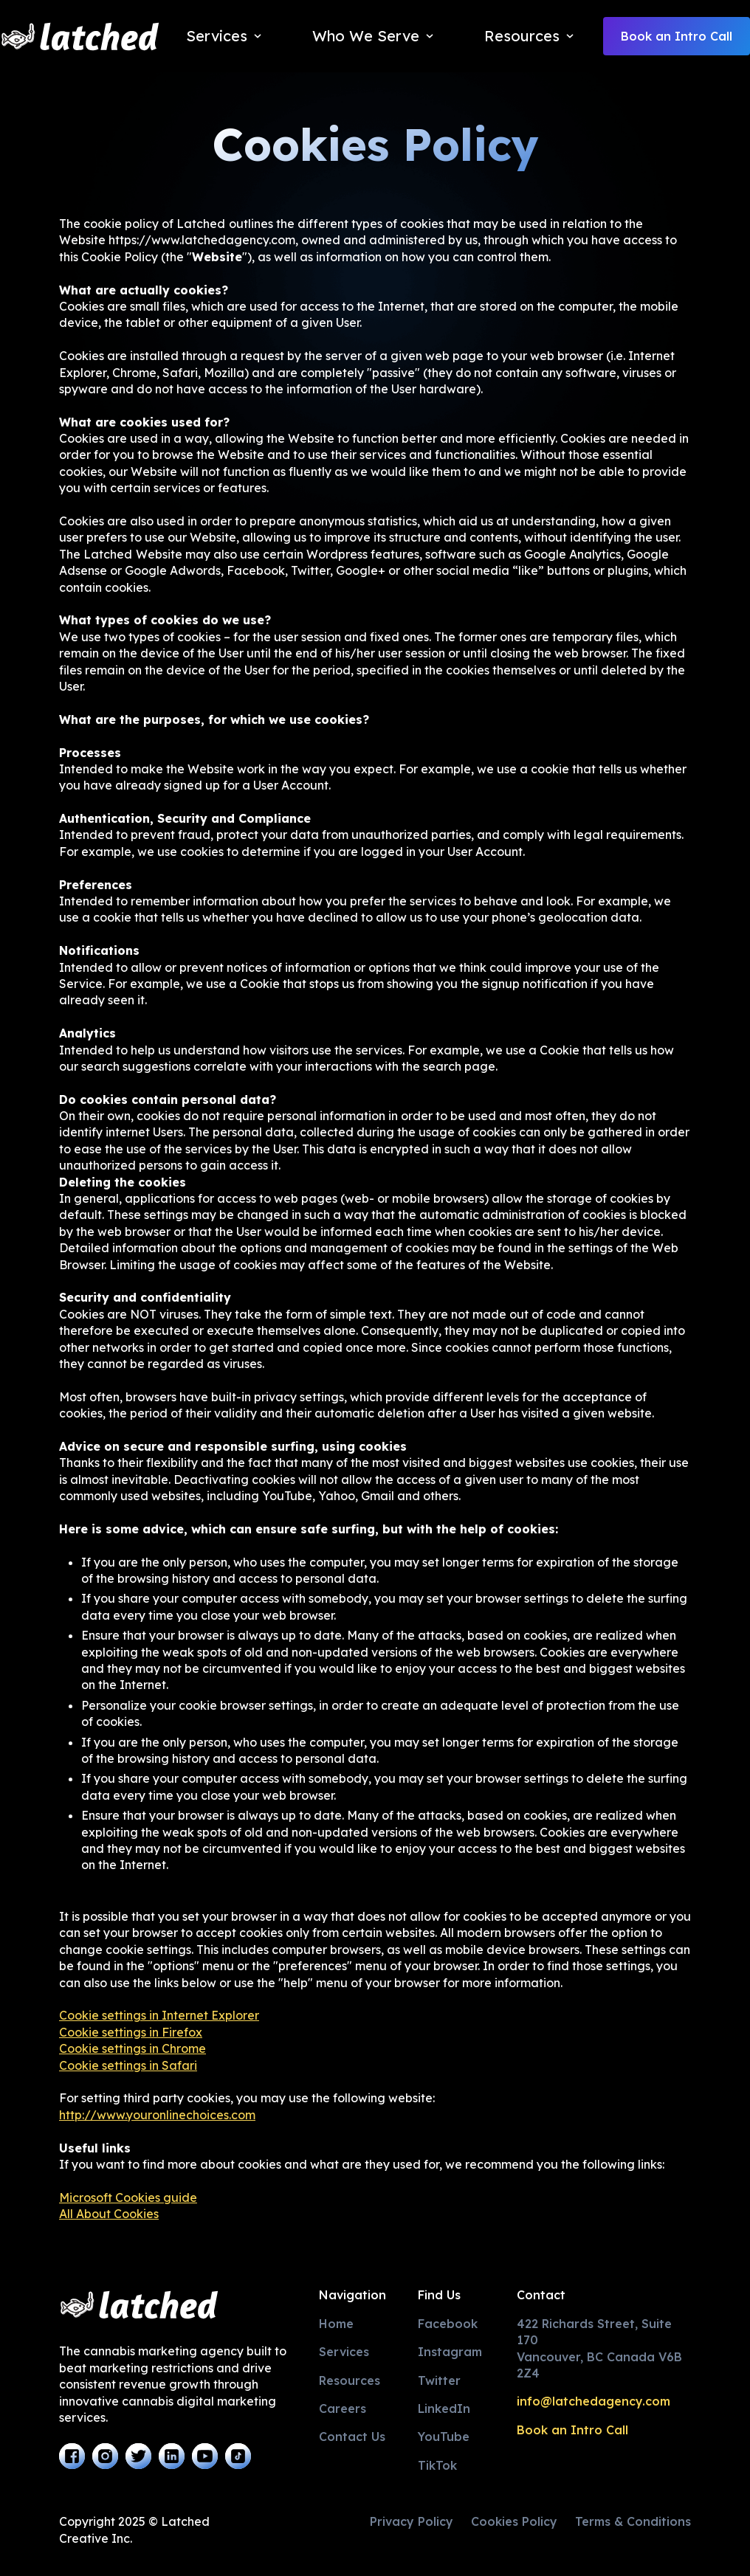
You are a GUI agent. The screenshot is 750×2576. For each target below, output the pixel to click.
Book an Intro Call (676, 36)
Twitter (439, 2380)
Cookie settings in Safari (128, 2065)
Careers (342, 2408)
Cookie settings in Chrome (132, 2048)
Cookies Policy (514, 2521)
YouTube (443, 2436)
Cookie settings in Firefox (130, 2032)
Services (344, 2351)
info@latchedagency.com (593, 2401)
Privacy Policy (411, 2521)
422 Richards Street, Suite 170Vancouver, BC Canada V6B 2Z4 (599, 2348)
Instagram (450, 2351)
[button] (225, 36)
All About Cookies (109, 2213)
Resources (349, 2380)
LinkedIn (444, 2408)
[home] (80, 37)
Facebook (448, 2323)
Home (336, 2323)
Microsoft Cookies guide (128, 2197)
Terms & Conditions (633, 2521)
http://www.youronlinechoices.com (157, 2114)
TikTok (437, 2465)
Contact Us (352, 2436)
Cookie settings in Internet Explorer (159, 2015)
